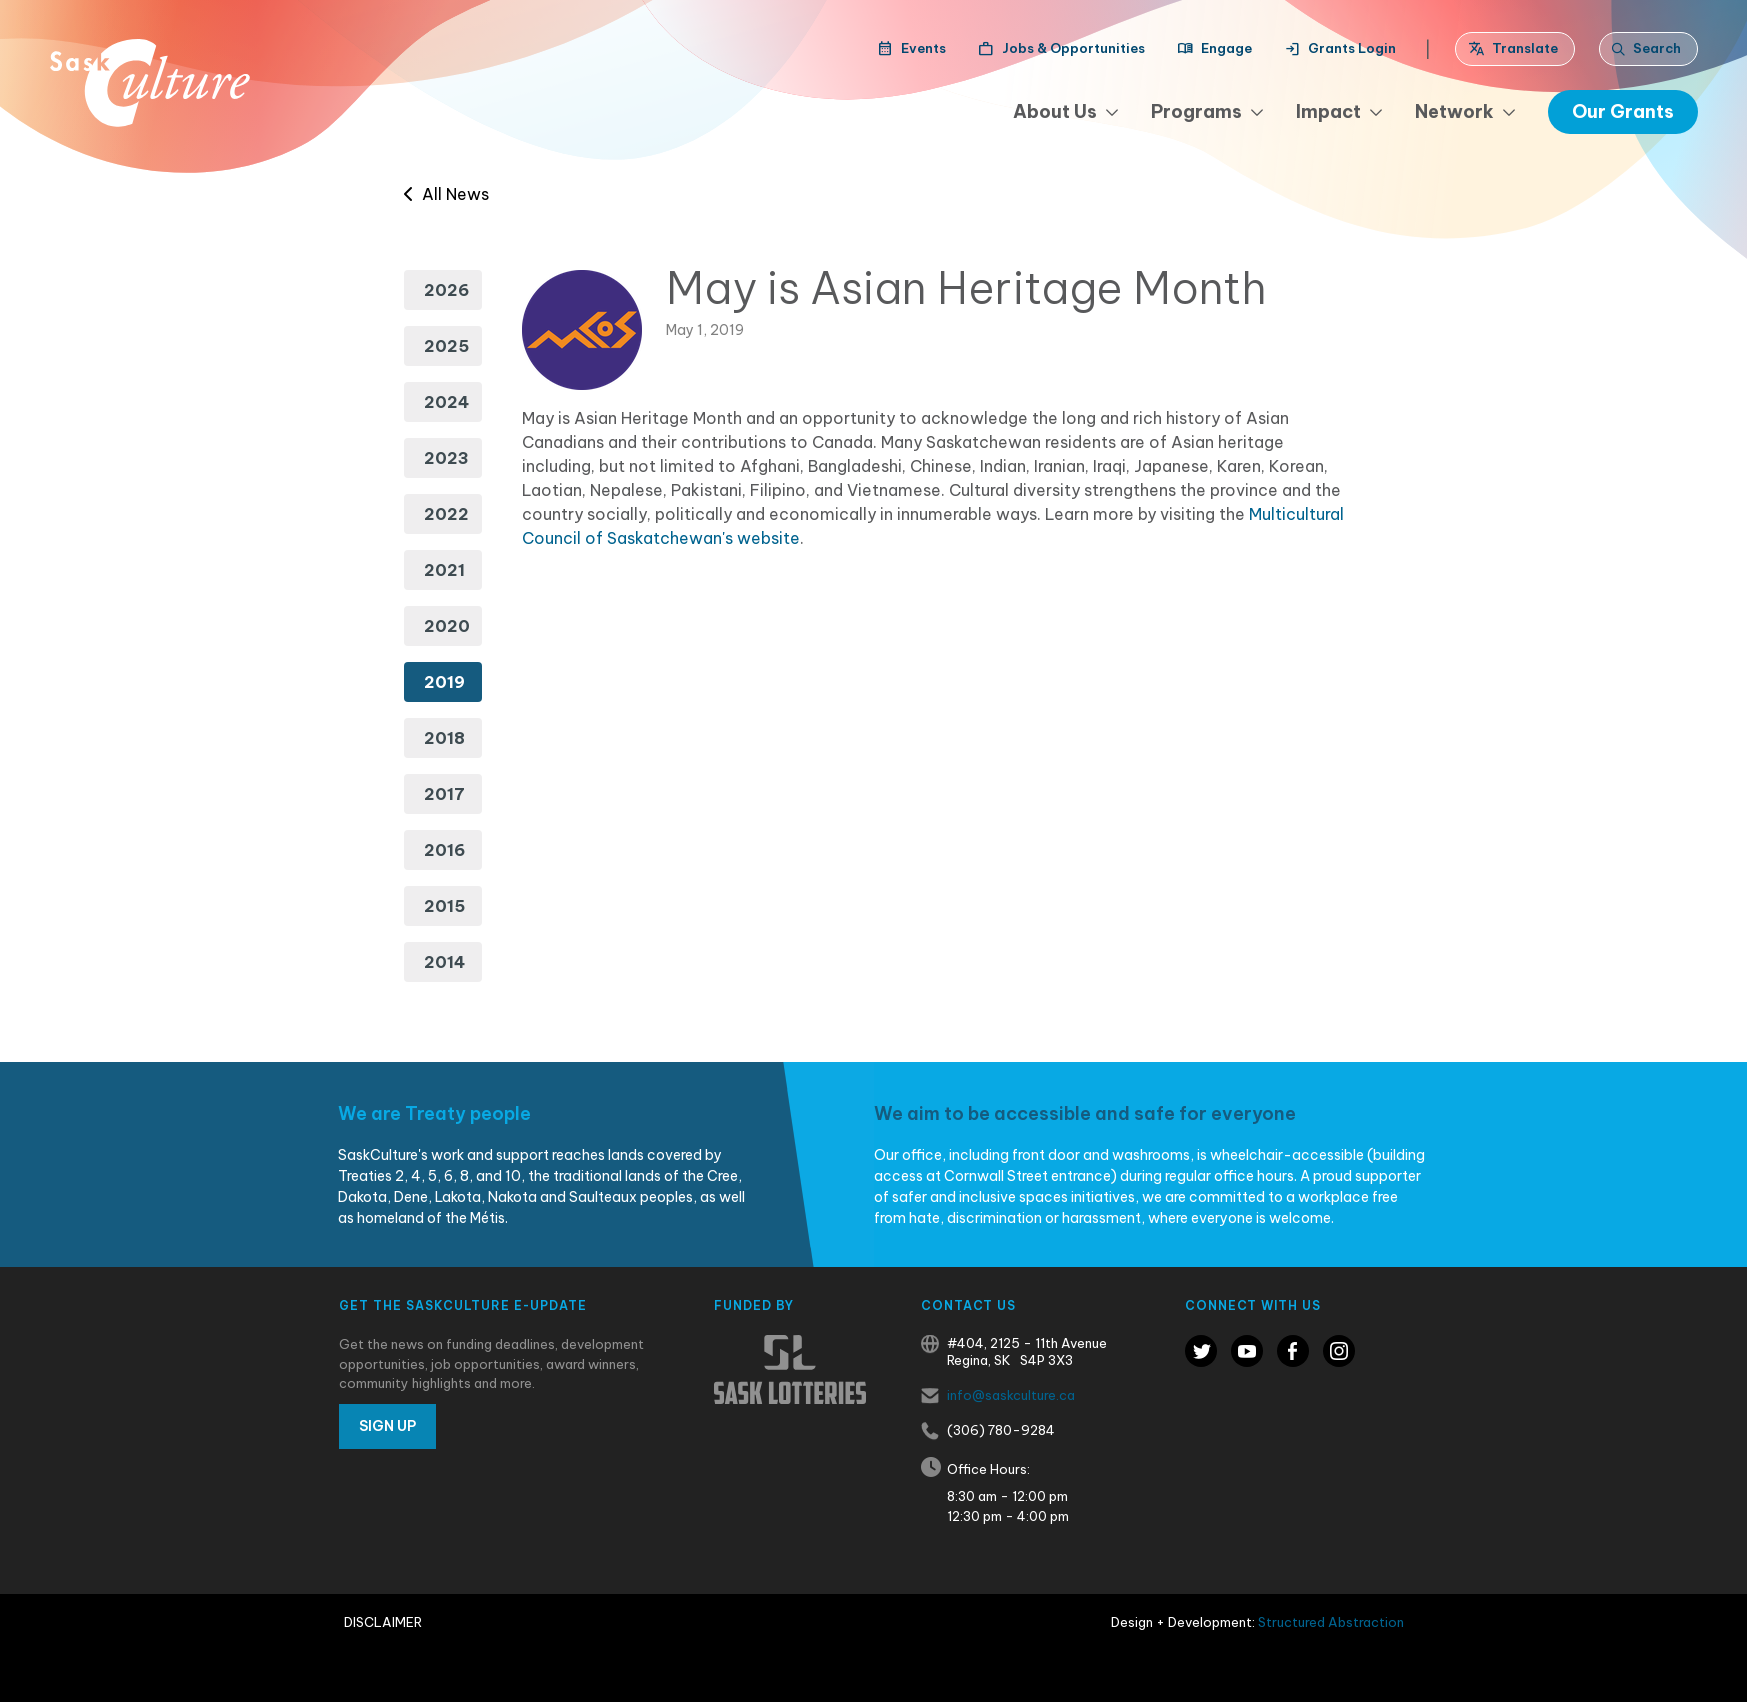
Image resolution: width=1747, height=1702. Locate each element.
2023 (446, 458)
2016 (444, 850)
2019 (444, 682)
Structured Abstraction (1331, 1622)
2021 (444, 570)
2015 (444, 906)
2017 (444, 794)
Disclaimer (383, 1622)
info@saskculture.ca (1011, 1395)
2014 (444, 962)
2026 (446, 290)
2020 (447, 626)
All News (446, 194)
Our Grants (1623, 111)
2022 (446, 514)
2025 (446, 346)
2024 (446, 402)
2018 (444, 738)
